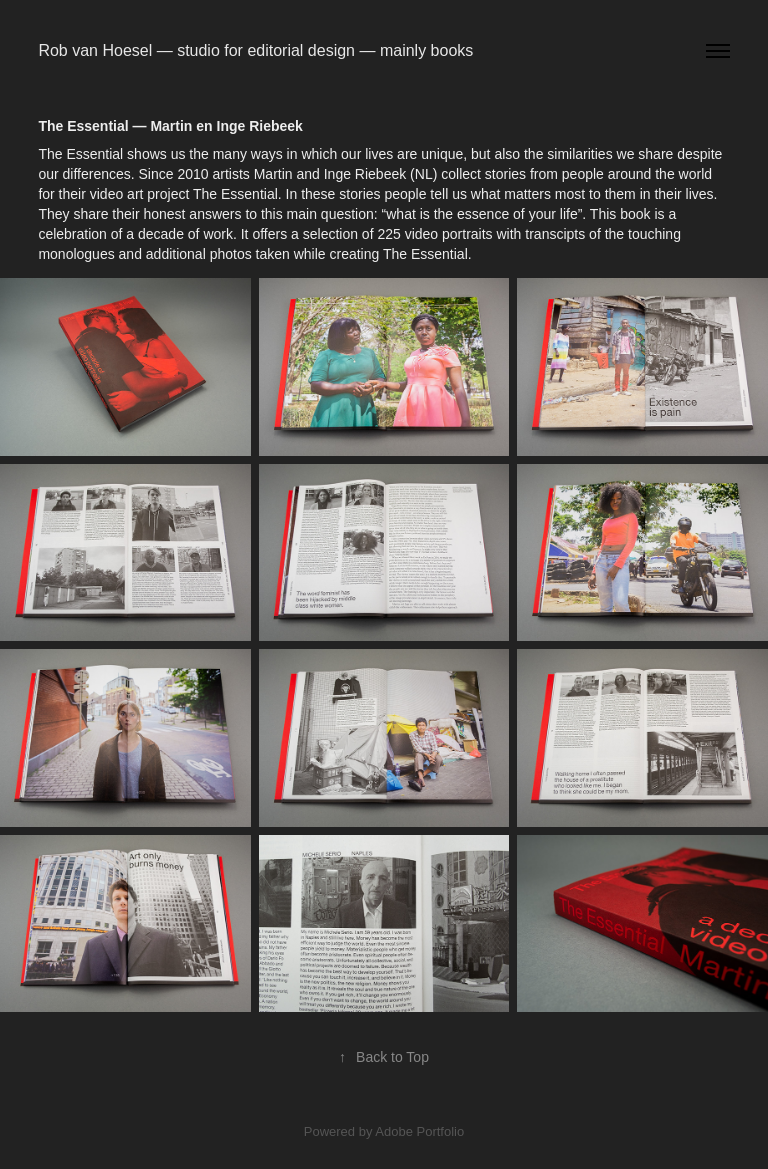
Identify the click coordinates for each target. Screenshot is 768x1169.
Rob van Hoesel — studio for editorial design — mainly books (255, 50)
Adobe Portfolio (419, 1131)
